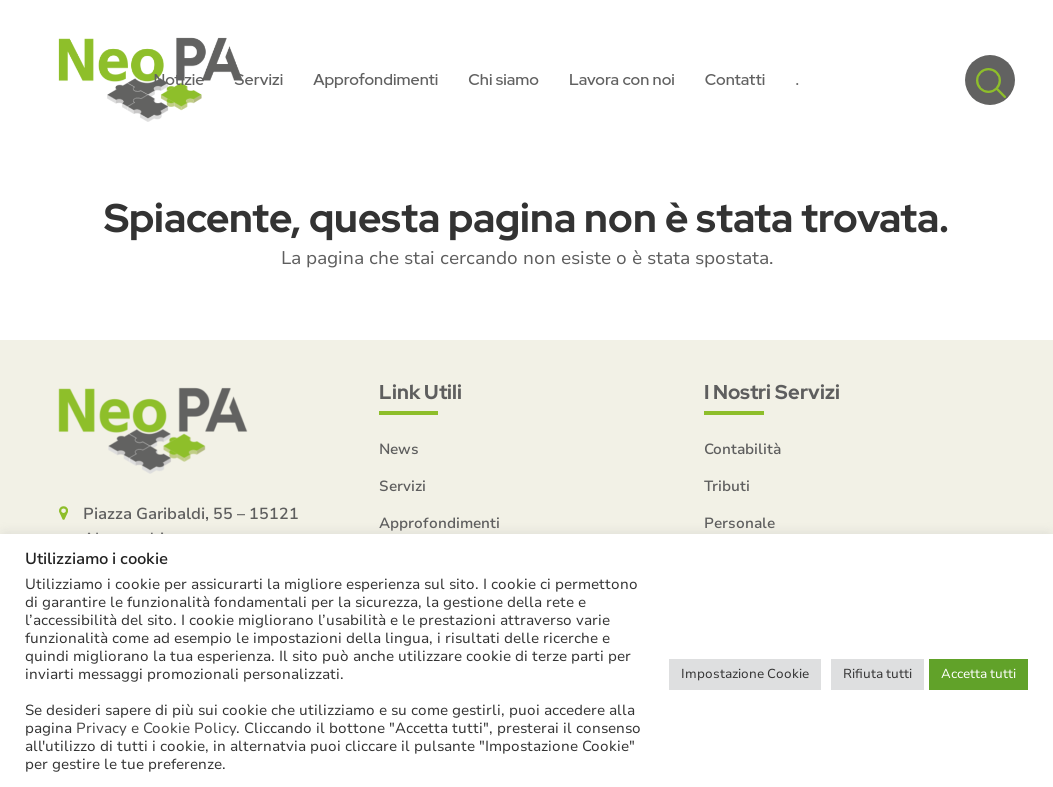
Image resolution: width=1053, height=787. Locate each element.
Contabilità (742, 449)
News (399, 449)
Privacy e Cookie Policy (156, 728)
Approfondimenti (439, 523)
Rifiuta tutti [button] (877, 674)
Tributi (727, 486)
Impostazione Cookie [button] (745, 674)
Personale (739, 523)
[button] (990, 80)
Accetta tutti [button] (978, 674)
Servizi (402, 486)
